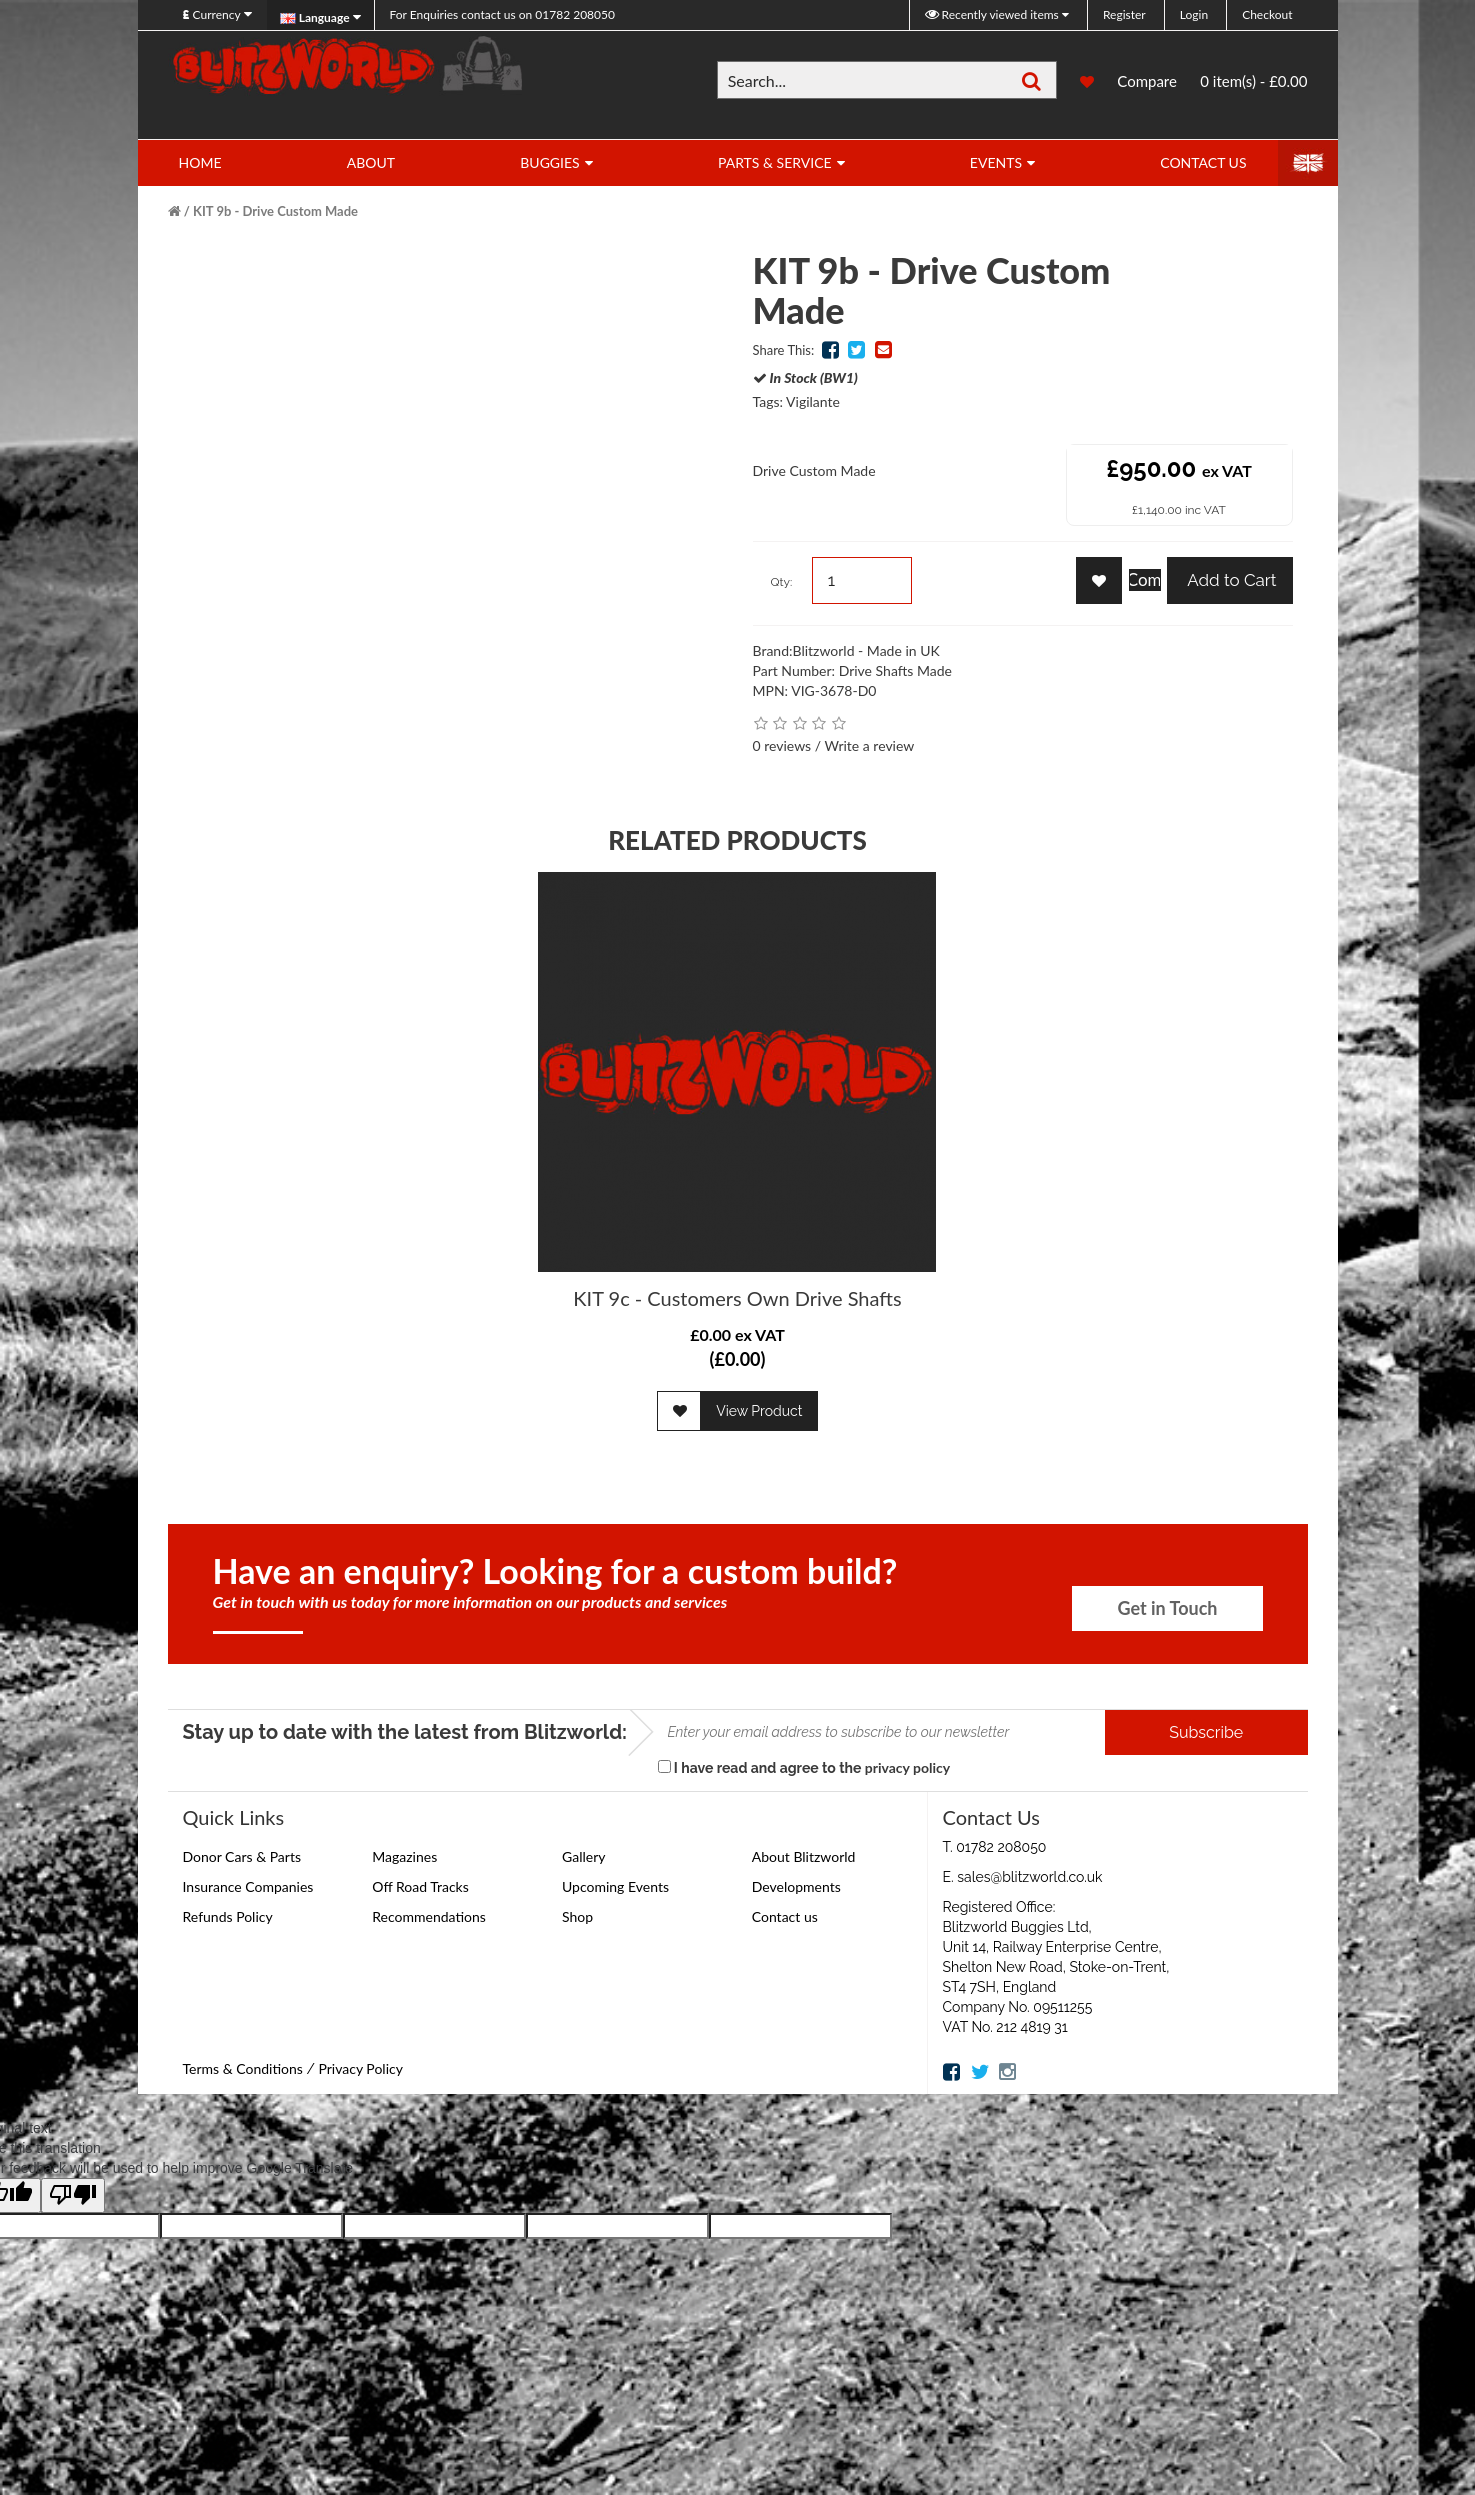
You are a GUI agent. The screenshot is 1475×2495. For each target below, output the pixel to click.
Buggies (549, 162)
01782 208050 (502, 14)
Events (996, 162)
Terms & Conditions (243, 2068)
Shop (577, 1916)
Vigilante (813, 401)
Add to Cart (1229, 580)
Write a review (869, 745)
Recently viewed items (993, 14)
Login (1194, 14)
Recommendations (429, 1916)
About (371, 162)
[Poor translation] (73, 2195)
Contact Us (1203, 162)
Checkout (1267, 14)
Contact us (785, 1916)
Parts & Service (775, 162)
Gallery (583, 1856)
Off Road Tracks (420, 1886)
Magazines (404, 1856)
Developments (796, 1886)
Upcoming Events (615, 1886)
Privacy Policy (360, 2068)
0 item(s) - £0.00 (1253, 81)
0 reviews (782, 745)
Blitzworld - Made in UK (866, 650)
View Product (759, 1411)
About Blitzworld (804, 1856)
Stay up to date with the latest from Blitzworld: (405, 1732)
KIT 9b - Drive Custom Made (275, 211)
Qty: (782, 582)
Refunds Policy (228, 1916)
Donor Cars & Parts (242, 1856)
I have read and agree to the (804, 1767)
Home (200, 162)
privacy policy (907, 1767)
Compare (1147, 83)
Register (1124, 14)
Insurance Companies (248, 1886)
